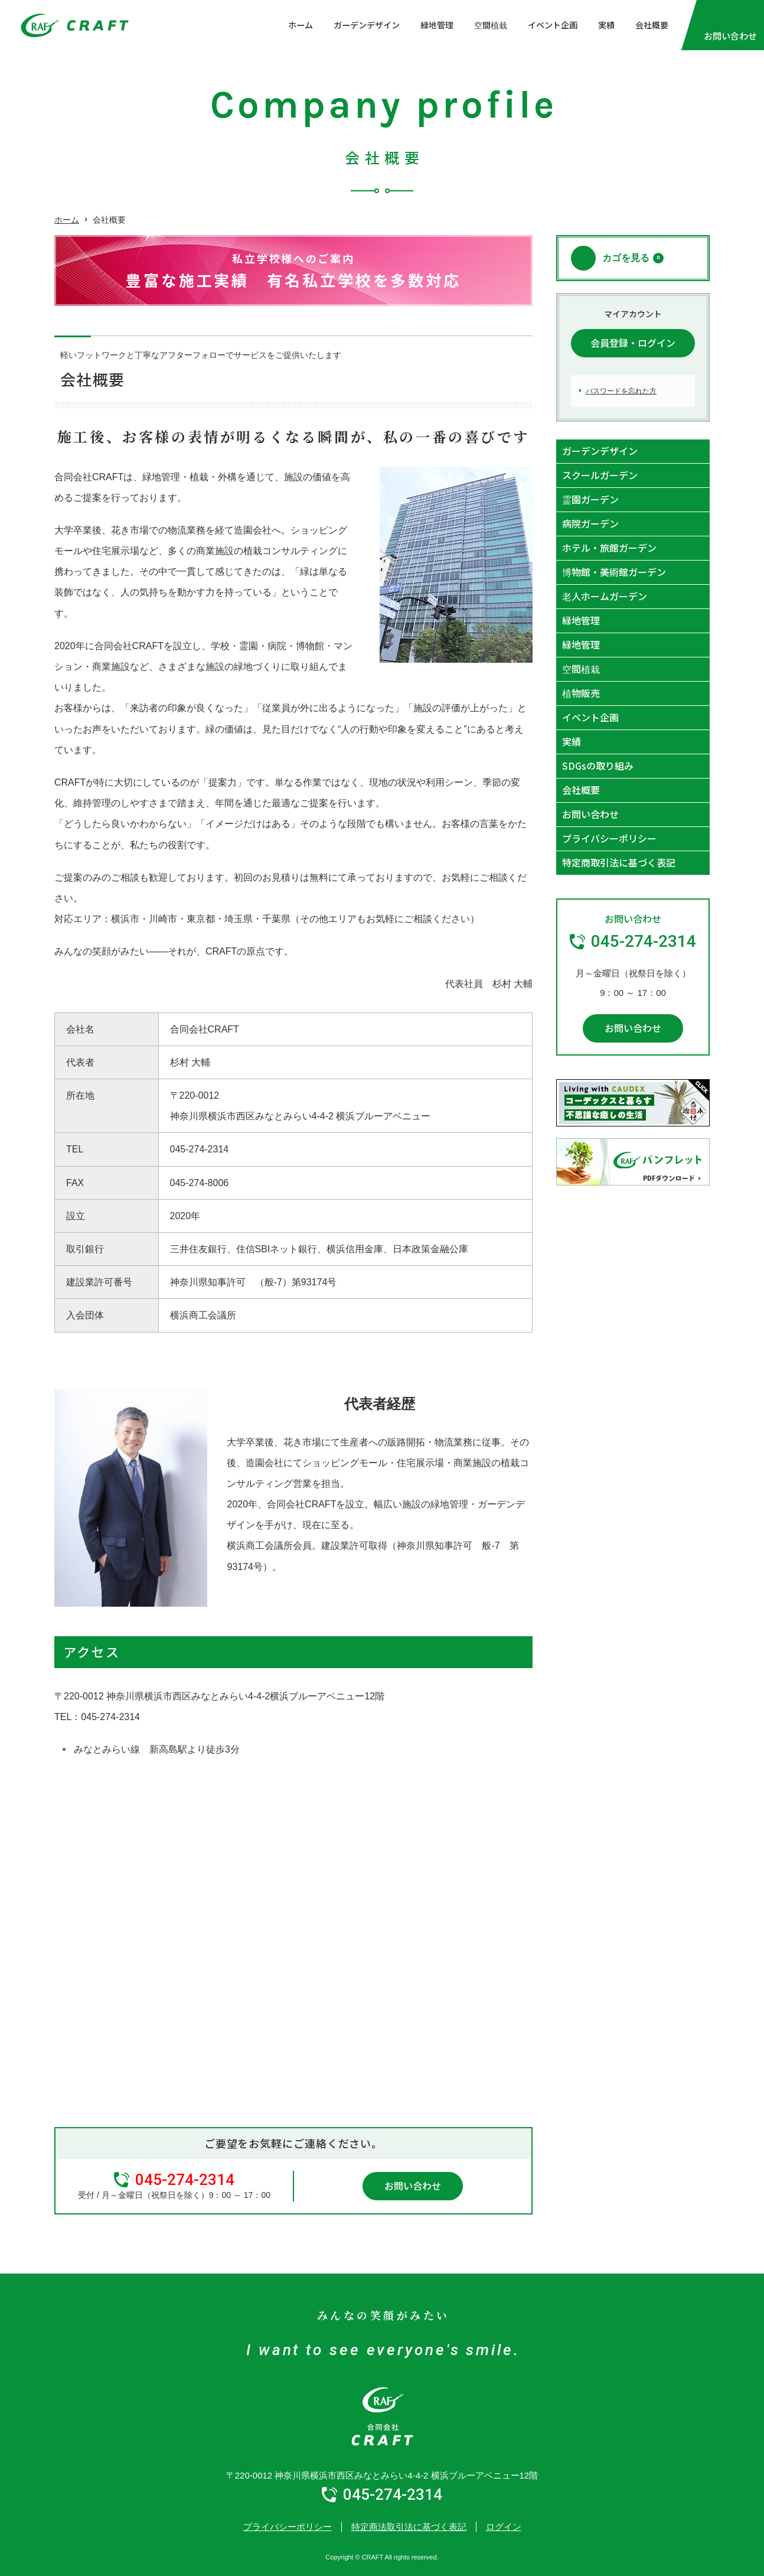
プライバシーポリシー (609, 838)
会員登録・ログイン (632, 343)
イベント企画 (552, 25)
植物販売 (581, 693)
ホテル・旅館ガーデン (609, 547)
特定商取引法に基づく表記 (618, 862)
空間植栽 (490, 25)
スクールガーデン (600, 475)
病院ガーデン (590, 523)
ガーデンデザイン (367, 25)
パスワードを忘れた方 (621, 391)
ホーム (300, 25)
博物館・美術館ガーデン (614, 572)
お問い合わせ (412, 2185)
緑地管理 (436, 25)
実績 (606, 25)
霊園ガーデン (590, 499)
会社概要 (651, 25)
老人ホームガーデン (604, 596)
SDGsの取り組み (598, 765)
